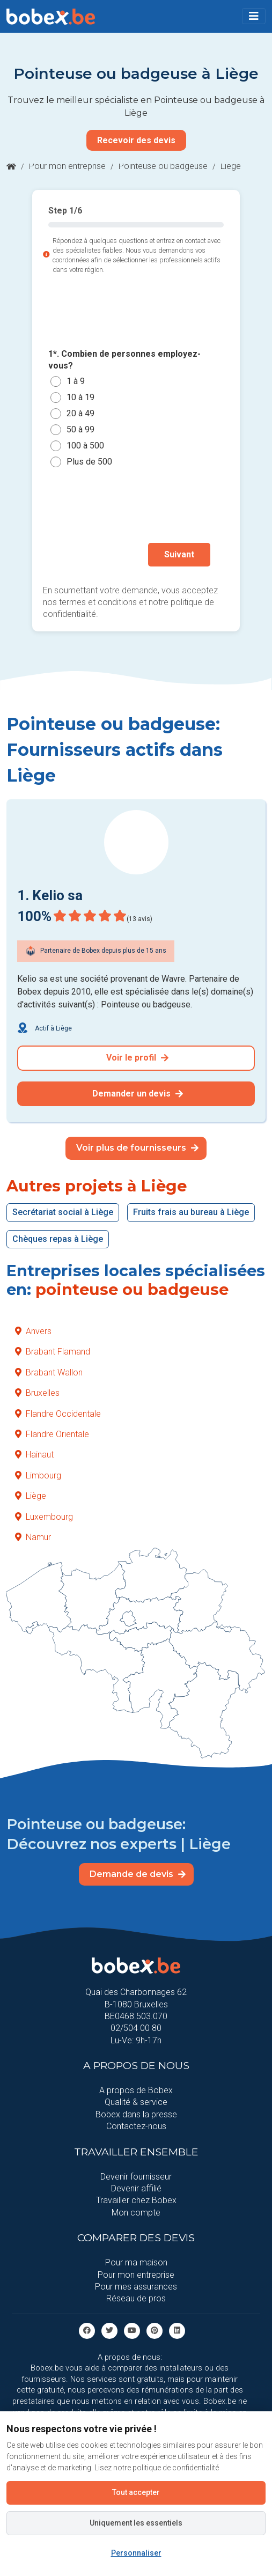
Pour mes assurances (136, 2286)
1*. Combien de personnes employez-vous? (124, 360)
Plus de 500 (89, 462)
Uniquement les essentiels (136, 2523)
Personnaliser (136, 2553)
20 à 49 (80, 413)
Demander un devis (137, 1093)
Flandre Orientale (52, 1434)
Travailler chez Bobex (136, 2200)
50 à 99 (80, 429)
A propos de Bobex (136, 2090)
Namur (33, 1537)
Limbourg (38, 1475)
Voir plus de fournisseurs (137, 1148)
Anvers (33, 1331)
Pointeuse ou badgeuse (163, 166)
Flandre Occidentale (58, 1414)
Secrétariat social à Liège (62, 1212)
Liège (30, 1496)
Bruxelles (37, 1393)
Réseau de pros (136, 2298)
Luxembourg (44, 1517)
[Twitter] (109, 2330)
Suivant (179, 554)
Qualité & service (136, 2102)
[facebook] (87, 2330)
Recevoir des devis (136, 140)
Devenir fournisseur (136, 2177)
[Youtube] (132, 2330)
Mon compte (136, 2212)
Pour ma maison (136, 2262)
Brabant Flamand (52, 1351)
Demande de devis (138, 1874)
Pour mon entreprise (67, 166)
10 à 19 (80, 397)
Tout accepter (136, 2492)
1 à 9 (76, 381)
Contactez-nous (136, 2126)
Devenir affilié (136, 2188)
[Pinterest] (154, 2330)
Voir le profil (137, 1058)
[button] (254, 16)
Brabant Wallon (49, 1372)
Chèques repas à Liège (57, 1239)
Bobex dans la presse (136, 2114)
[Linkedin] (177, 2330)
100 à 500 (85, 445)
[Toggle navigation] (254, 16)
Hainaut (34, 1454)
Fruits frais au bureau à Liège (191, 1212)
